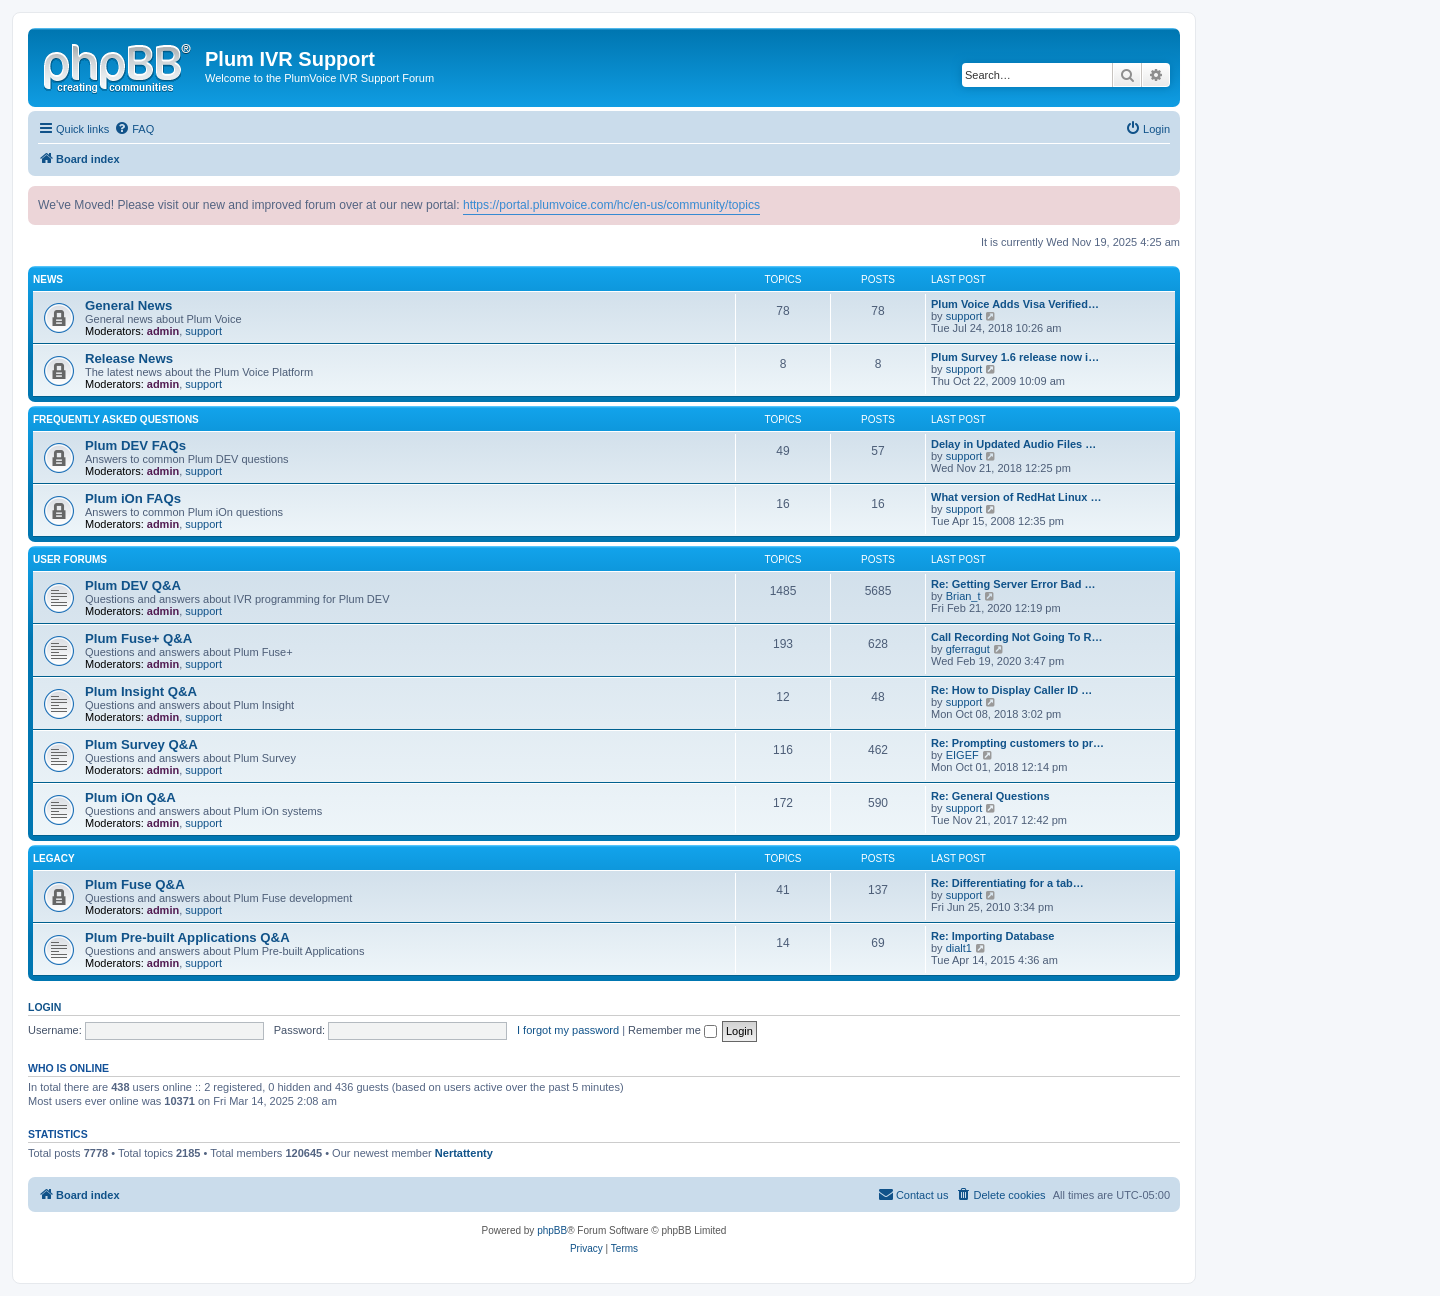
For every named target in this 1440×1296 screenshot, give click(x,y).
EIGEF (962, 755)
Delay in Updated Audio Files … (1013, 444)
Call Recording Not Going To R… (1017, 637)
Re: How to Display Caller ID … (1011, 690)
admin (163, 331)
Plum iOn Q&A (130, 797)
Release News (129, 358)
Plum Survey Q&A (141, 744)
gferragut (968, 649)
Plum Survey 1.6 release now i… (1015, 357)
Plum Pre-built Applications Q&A (187, 937)
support (203, 331)
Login (44, 1007)
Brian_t (963, 596)
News (48, 279)
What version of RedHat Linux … (1016, 497)
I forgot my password (568, 1030)
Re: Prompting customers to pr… (1017, 743)
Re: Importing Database (992, 936)
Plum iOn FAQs (133, 498)
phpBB (552, 1230)
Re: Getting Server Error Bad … (1013, 584)
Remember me (672, 1030)
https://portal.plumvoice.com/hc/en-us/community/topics (611, 205)
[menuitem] (134, 129)
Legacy (54, 858)
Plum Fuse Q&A (135, 884)
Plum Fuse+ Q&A (138, 638)
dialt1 (959, 948)
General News (128, 305)
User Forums (70, 559)
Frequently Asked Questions (116, 419)
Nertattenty (464, 1153)
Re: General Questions (990, 796)
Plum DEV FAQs (135, 445)
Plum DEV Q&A (133, 585)
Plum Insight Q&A (141, 691)
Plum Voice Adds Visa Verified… (1015, 304)
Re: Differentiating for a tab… (1007, 883)
